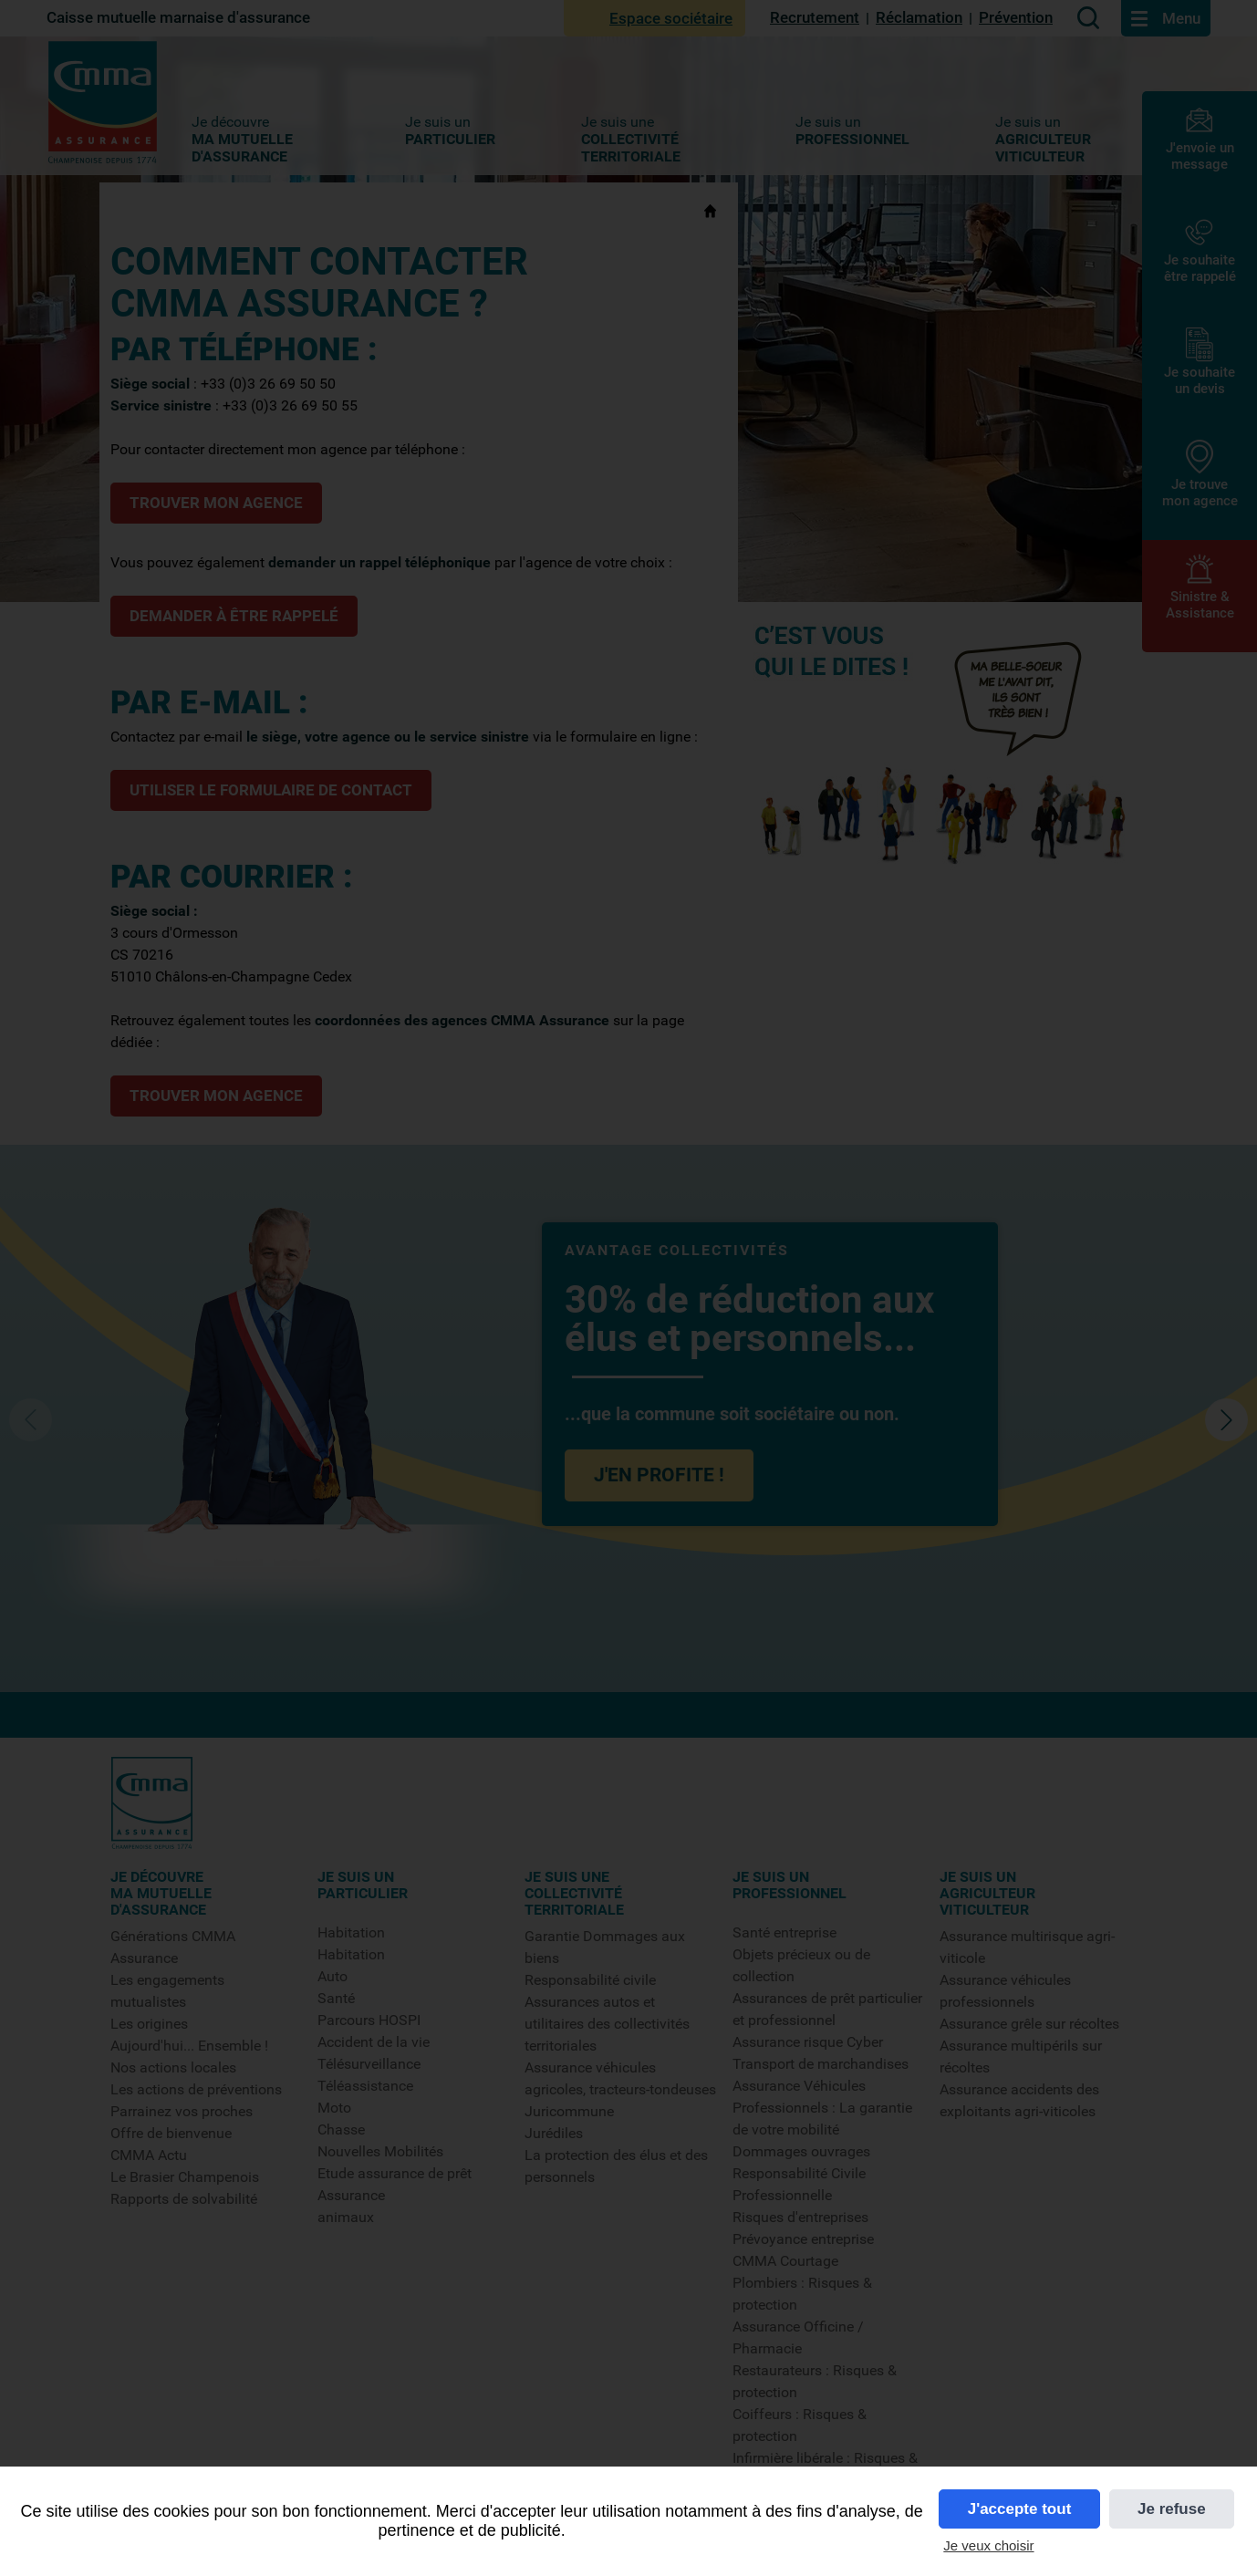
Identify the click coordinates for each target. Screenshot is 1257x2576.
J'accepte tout (1020, 2509)
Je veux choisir (988, 2545)
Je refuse (1172, 2509)
